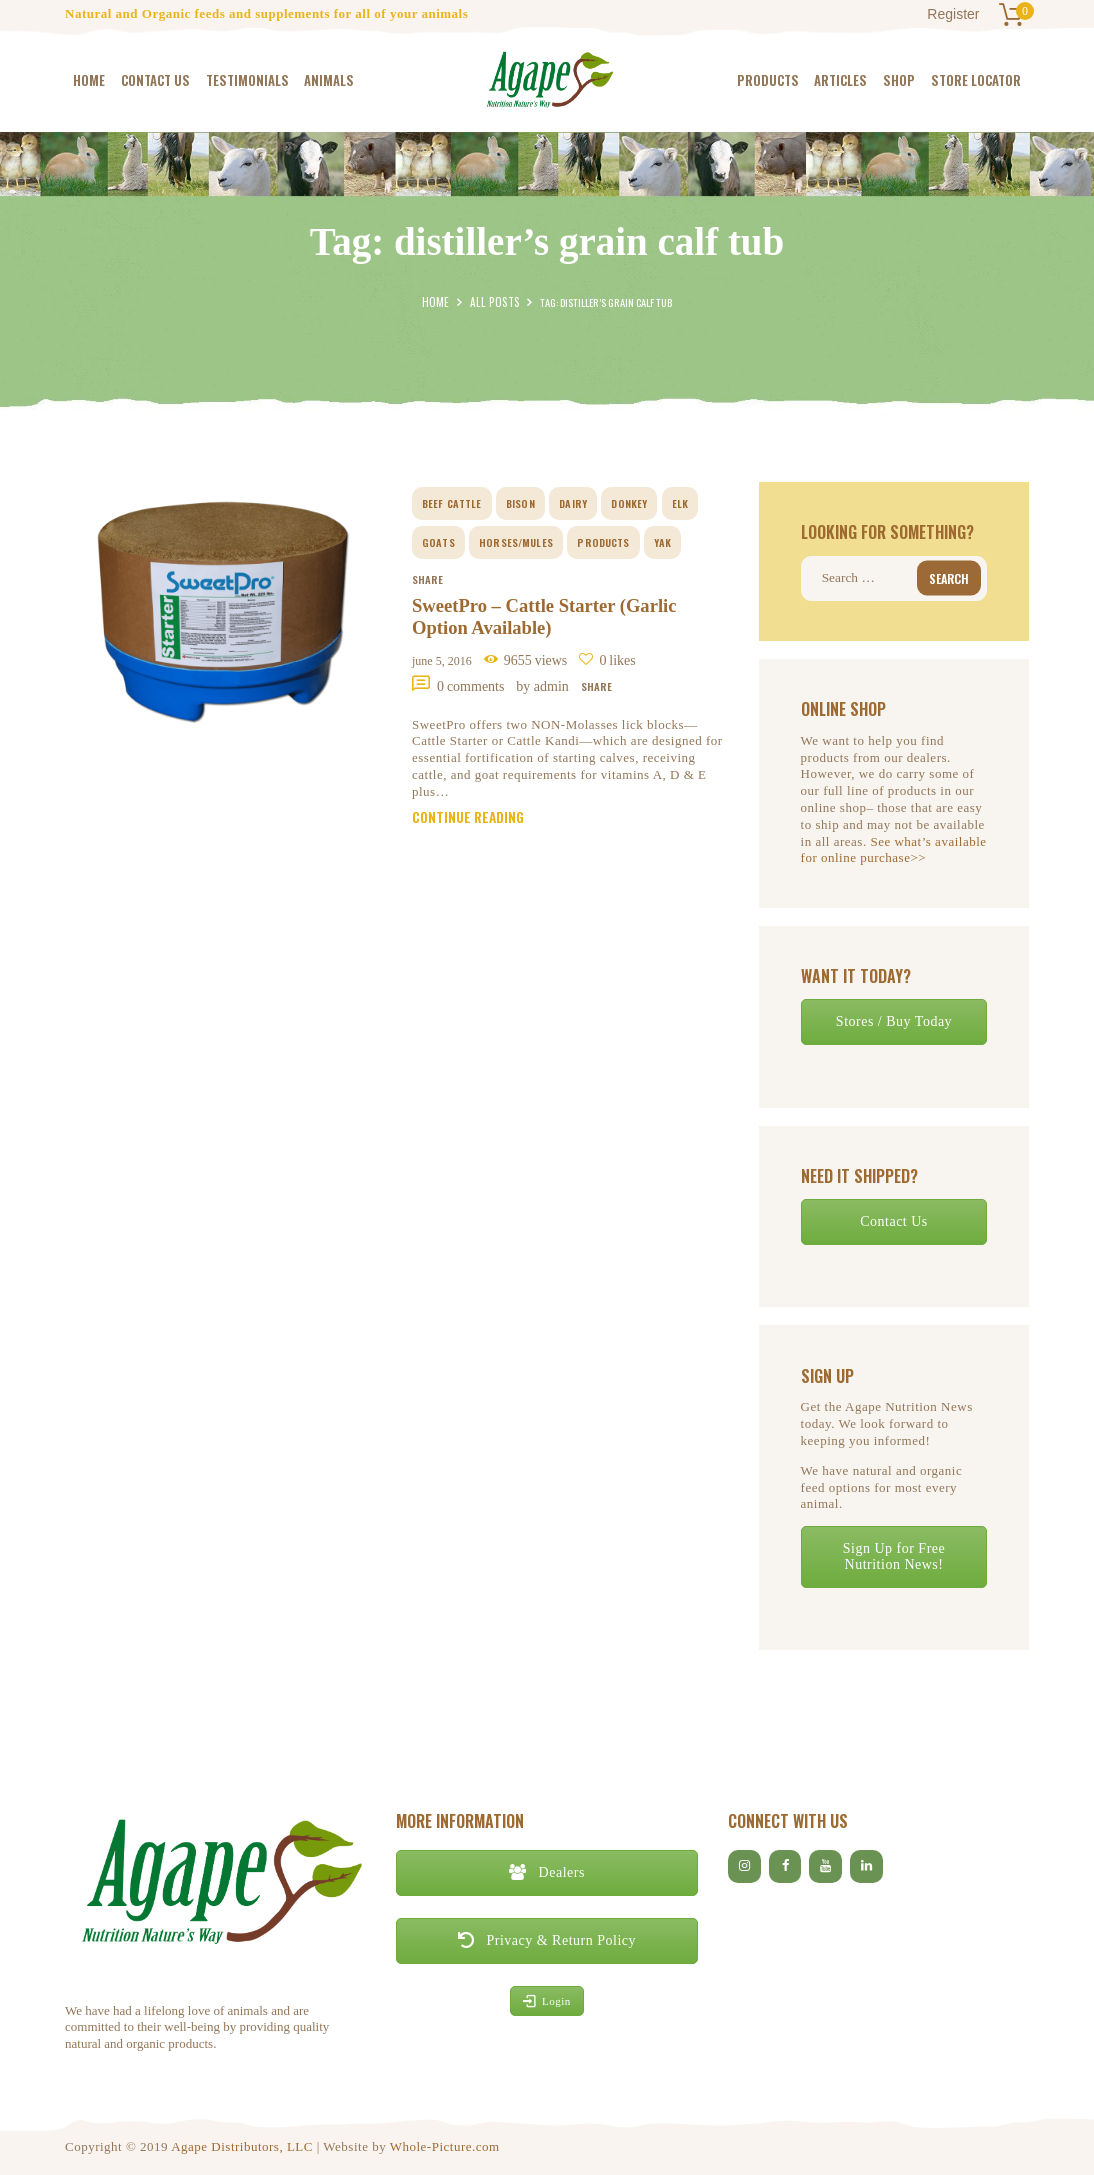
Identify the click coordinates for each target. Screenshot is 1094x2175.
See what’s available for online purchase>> (894, 849)
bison (521, 503)
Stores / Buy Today (894, 1020)
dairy (574, 503)
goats (438, 542)
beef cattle (452, 503)
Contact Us (894, 1220)
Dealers (547, 1871)
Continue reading (472, 822)
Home (440, 302)
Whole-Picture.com (445, 2145)
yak (663, 542)
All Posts (493, 302)
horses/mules (515, 542)
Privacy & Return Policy (547, 1939)
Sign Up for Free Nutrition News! (894, 1555)
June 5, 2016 (442, 664)
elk (681, 503)
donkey (631, 503)
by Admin (544, 688)
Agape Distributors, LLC (242, 2145)
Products (603, 542)
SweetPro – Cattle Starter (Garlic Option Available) (554, 619)
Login (547, 2000)
